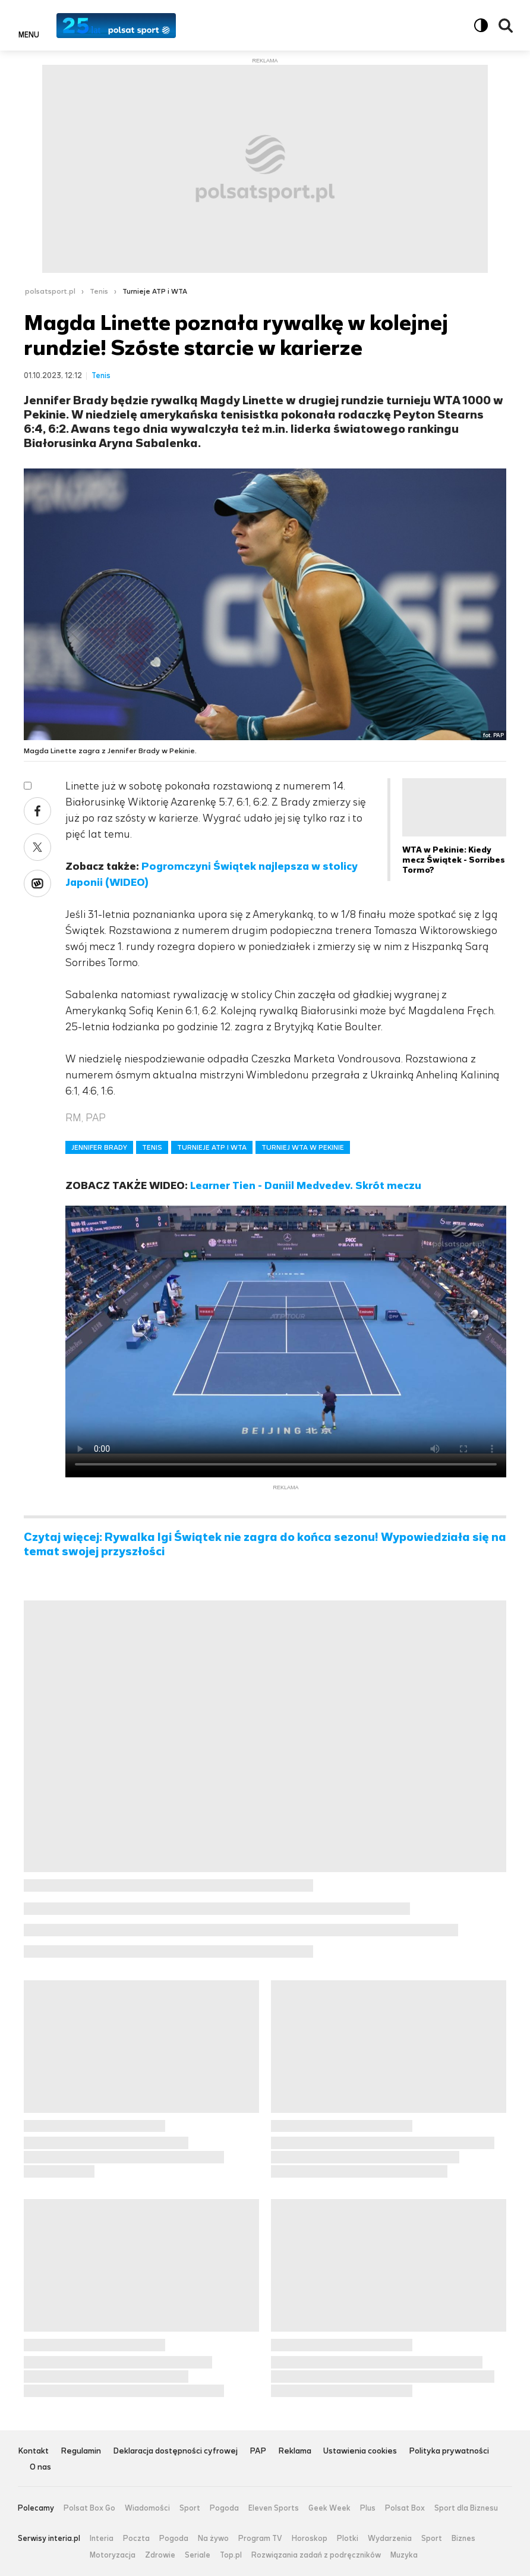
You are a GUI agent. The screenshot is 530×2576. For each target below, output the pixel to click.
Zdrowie (160, 2555)
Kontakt (33, 2451)
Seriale (197, 2555)
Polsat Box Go (89, 2508)
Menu (28, 34)
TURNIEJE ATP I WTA (212, 1147)
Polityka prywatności (449, 2451)
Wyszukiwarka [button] (505, 25)
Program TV (260, 2538)
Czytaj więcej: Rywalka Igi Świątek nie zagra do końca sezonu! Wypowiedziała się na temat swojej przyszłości (265, 1544)
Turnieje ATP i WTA (154, 291)
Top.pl (231, 2555)
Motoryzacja (112, 2555)
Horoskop (309, 2538)
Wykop (37, 883)
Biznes (463, 2538)
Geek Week (329, 2508)
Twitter (37, 847)
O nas (40, 2467)
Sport (189, 2508)
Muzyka (404, 2555)
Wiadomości (147, 2508)
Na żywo (213, 2538)
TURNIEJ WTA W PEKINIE (302, 1147)
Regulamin (81, 2451)
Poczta (136, 2538)
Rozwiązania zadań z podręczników (316, 2555)
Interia (101, 2538)
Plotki (347, 2538)
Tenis (99, 291)
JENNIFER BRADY (99, 1147)
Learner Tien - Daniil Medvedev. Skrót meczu (305, 1185)
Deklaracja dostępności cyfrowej (175, 2451)
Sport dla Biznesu (466, 2508)
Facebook (37, 811)
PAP (258, 2451)
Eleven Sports (273, 2508)
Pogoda (224, 2508)
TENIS (152, 1147)
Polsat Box (405, 2508)
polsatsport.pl (50, 291)
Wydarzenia (390, 2538)
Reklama (294, 2451)
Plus (368, 2508)
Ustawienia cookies (360, 2451)
